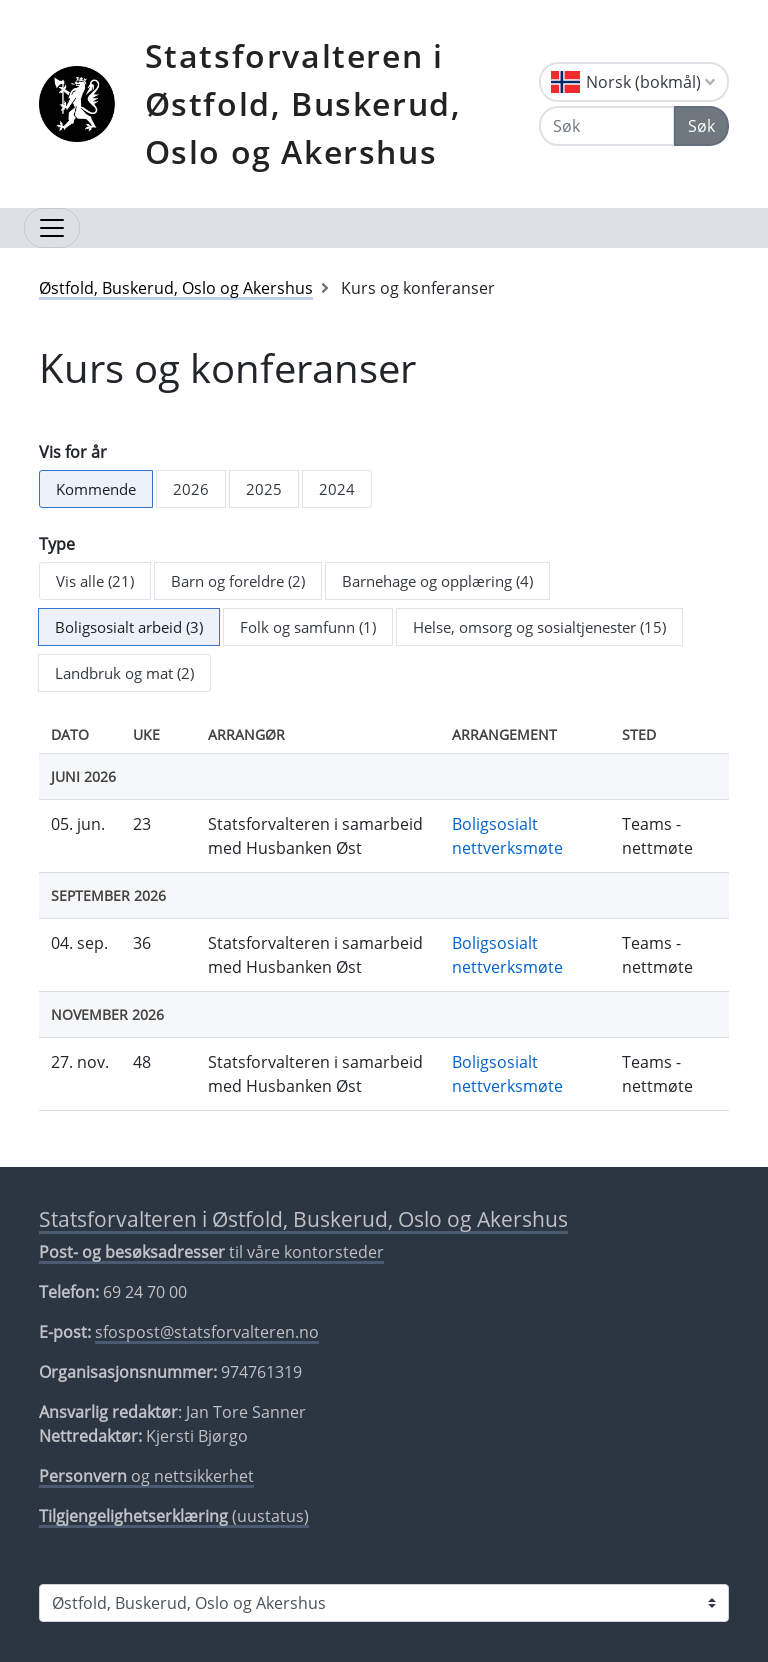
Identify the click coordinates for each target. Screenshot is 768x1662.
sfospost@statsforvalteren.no (207, 1332)
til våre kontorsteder (211, 1252)
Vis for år (73, 452)
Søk (701, 126)
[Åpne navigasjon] (52, 228)
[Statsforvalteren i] (384, 1603)
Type (57, 544)
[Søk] (607, 126)
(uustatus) (174, 1516)
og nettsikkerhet (146, 1476)
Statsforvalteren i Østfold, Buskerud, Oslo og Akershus (303, 103)
